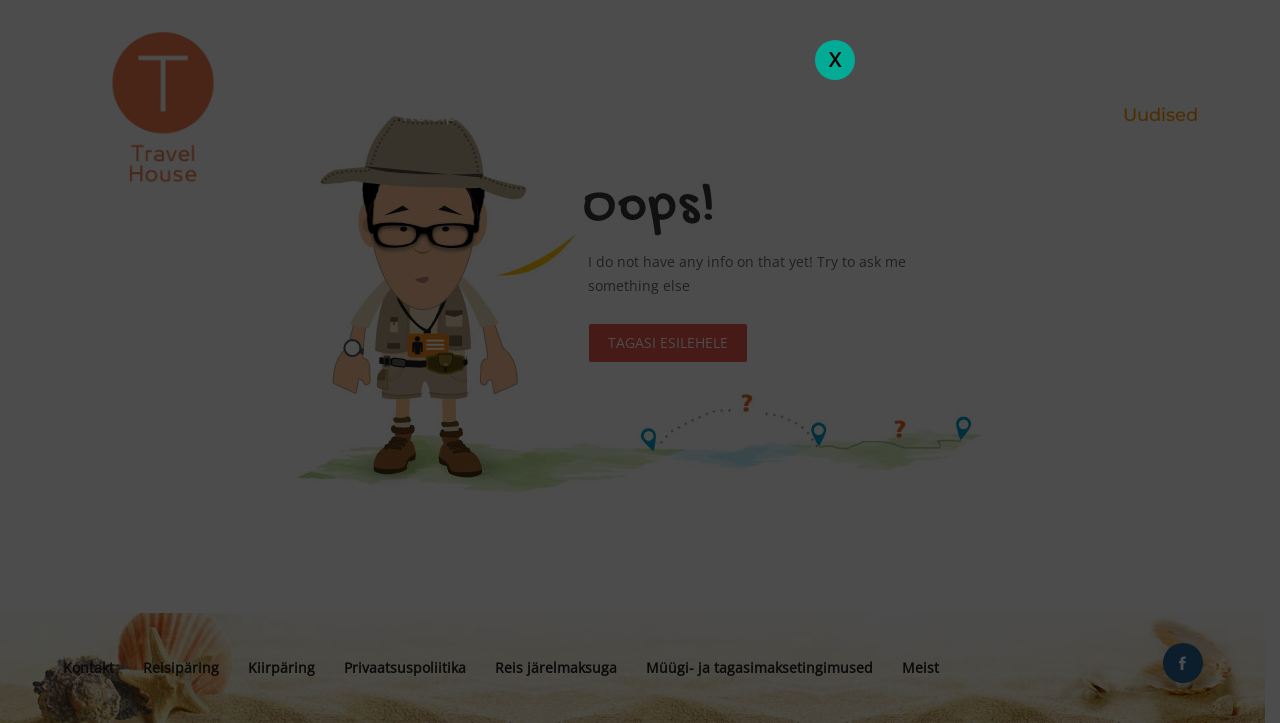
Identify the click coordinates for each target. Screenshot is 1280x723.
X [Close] (835, 59)
